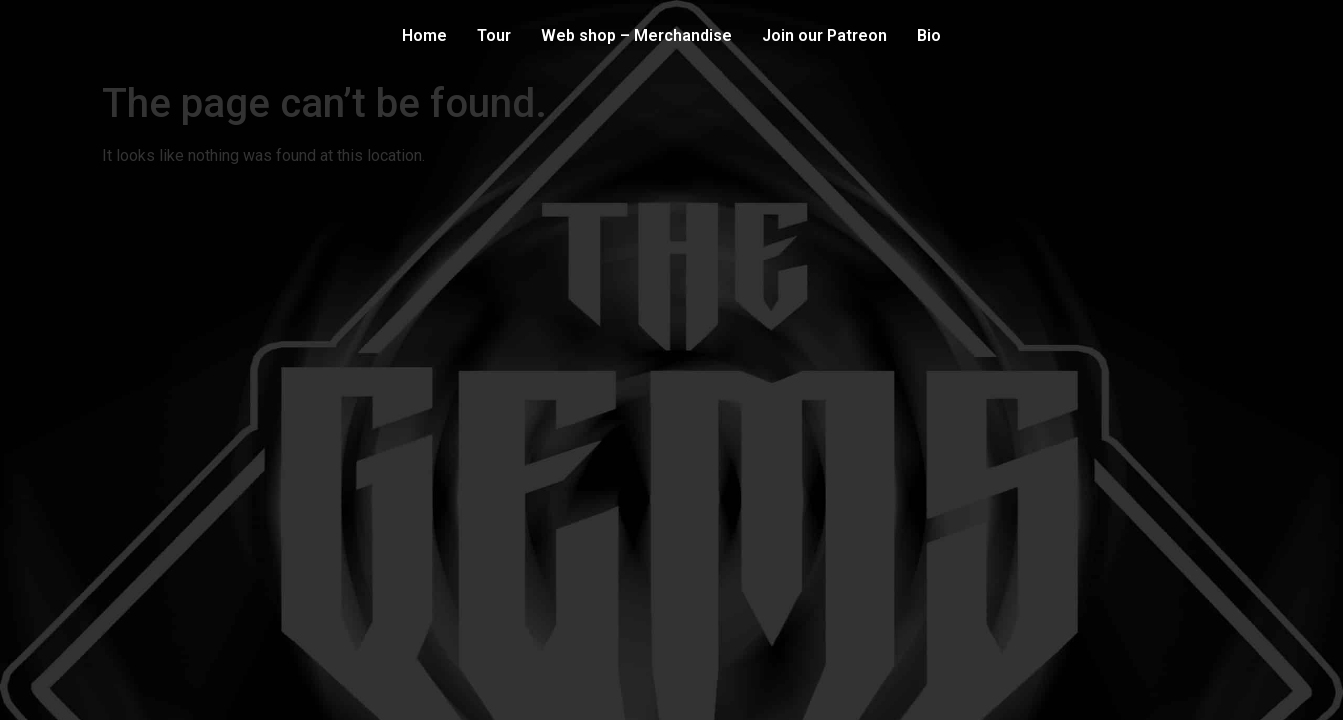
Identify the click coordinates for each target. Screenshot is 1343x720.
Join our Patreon (824, 35)
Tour (494, 35)
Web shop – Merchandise (636, 35)
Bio (929, 35)
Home (424, 35)
